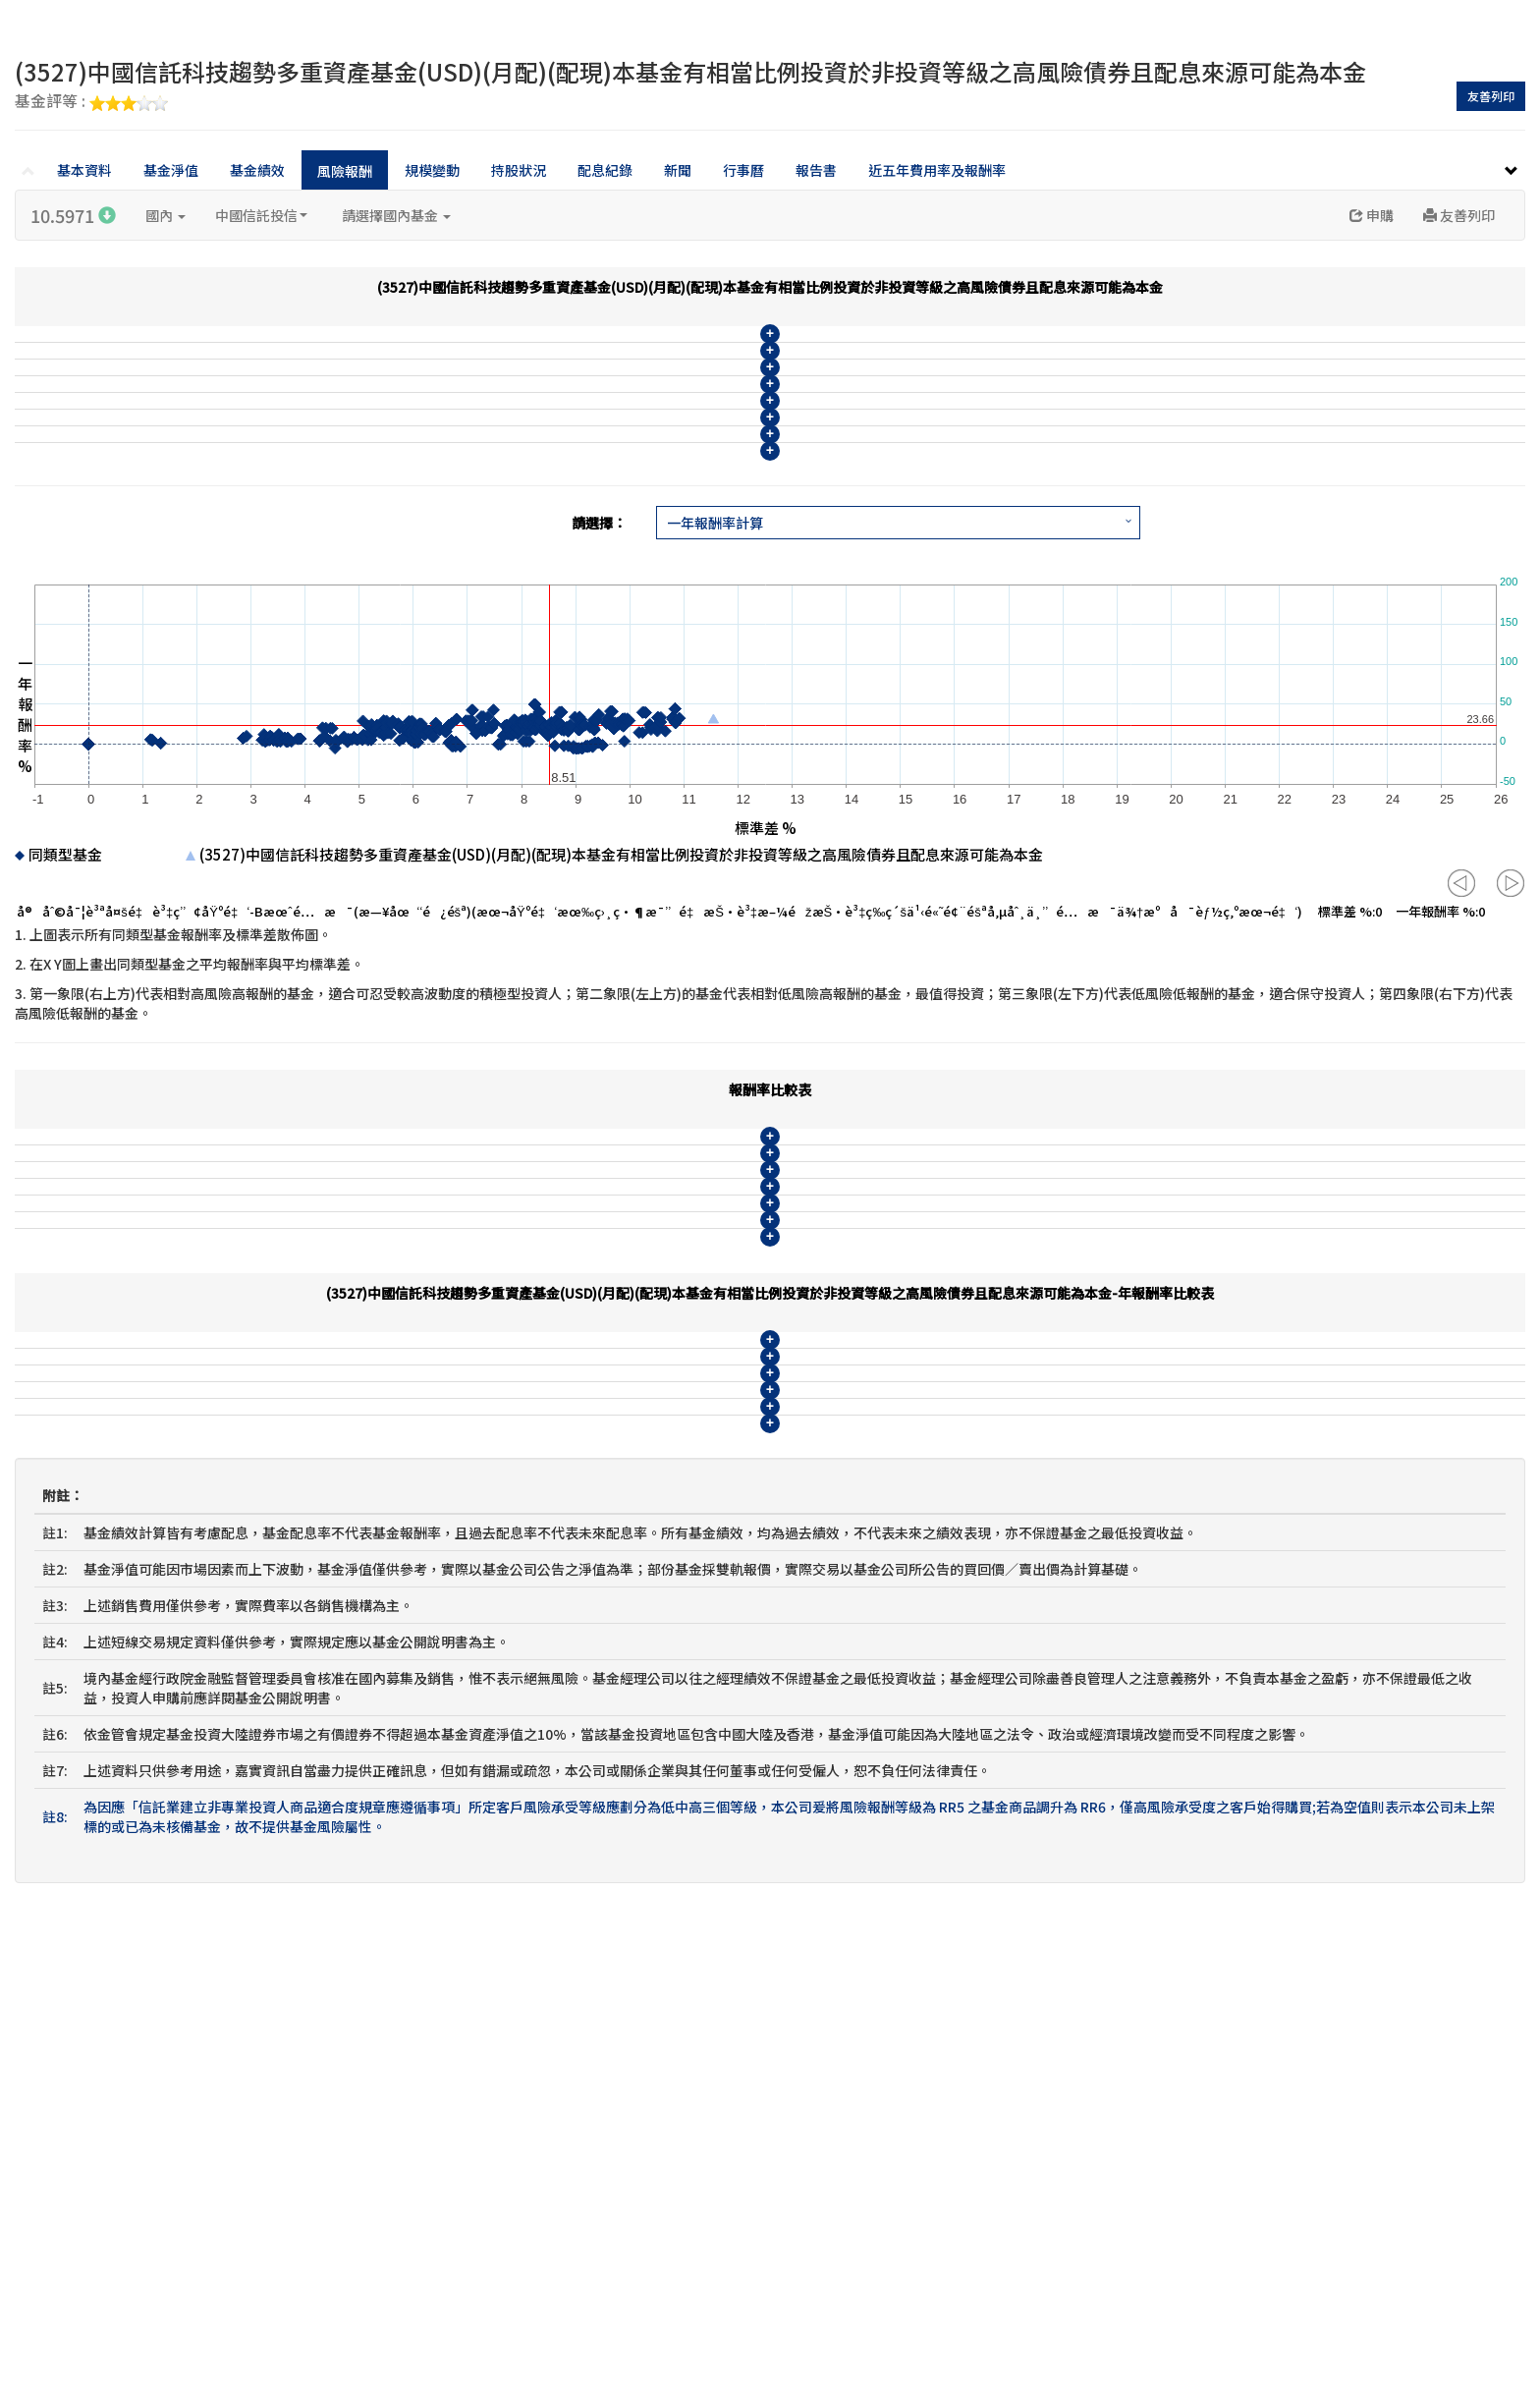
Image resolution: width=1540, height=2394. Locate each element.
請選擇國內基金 (396, 215)
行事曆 (743, 170)
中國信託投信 (261, 215)
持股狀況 (518, 170)
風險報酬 (344, 171)
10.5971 (73, 215)
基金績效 (257, 170)
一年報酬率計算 (715, 699)
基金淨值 (170, 170)
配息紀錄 (605, 170)
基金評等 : (91, 102)
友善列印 (1490, 95)
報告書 (816, 170)
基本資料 (84, 170)
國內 (165, 215)
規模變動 (432, 170)
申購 (1371, 215)
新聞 (677, 170)
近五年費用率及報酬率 (937, 170)
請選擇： (599, 699)
